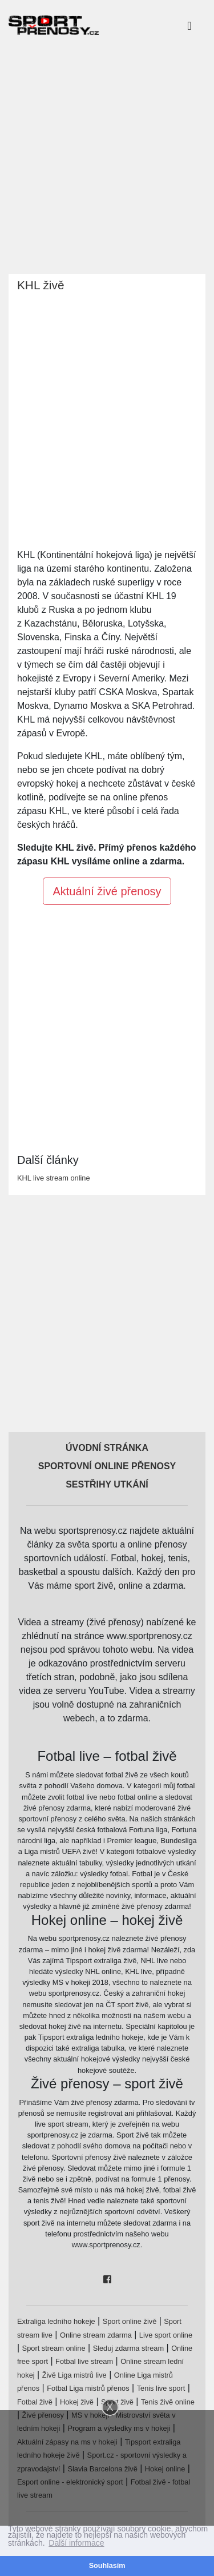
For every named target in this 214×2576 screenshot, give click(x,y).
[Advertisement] (107, 157)
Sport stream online (54, 2348)
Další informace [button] (76, 2542)
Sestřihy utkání (107, 1484)
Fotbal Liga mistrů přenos (88, 2388)
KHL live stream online (53, 1178)
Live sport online (165, 2335)
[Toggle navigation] (189, 25)
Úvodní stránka (107, 1448)
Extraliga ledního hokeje (56, 2321)
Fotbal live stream (84, 2361)
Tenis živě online (168, 2402)
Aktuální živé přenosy (107, 891)
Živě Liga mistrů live (74, 2375)
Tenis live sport (161, 2388)
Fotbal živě (35, 2402)
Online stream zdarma (96, 2335)
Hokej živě (77, 2402)
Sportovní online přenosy (107, 1466)
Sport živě (117, 2402)
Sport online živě (130, 2321)
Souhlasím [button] (107, 2566)
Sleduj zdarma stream (128, 2348)
